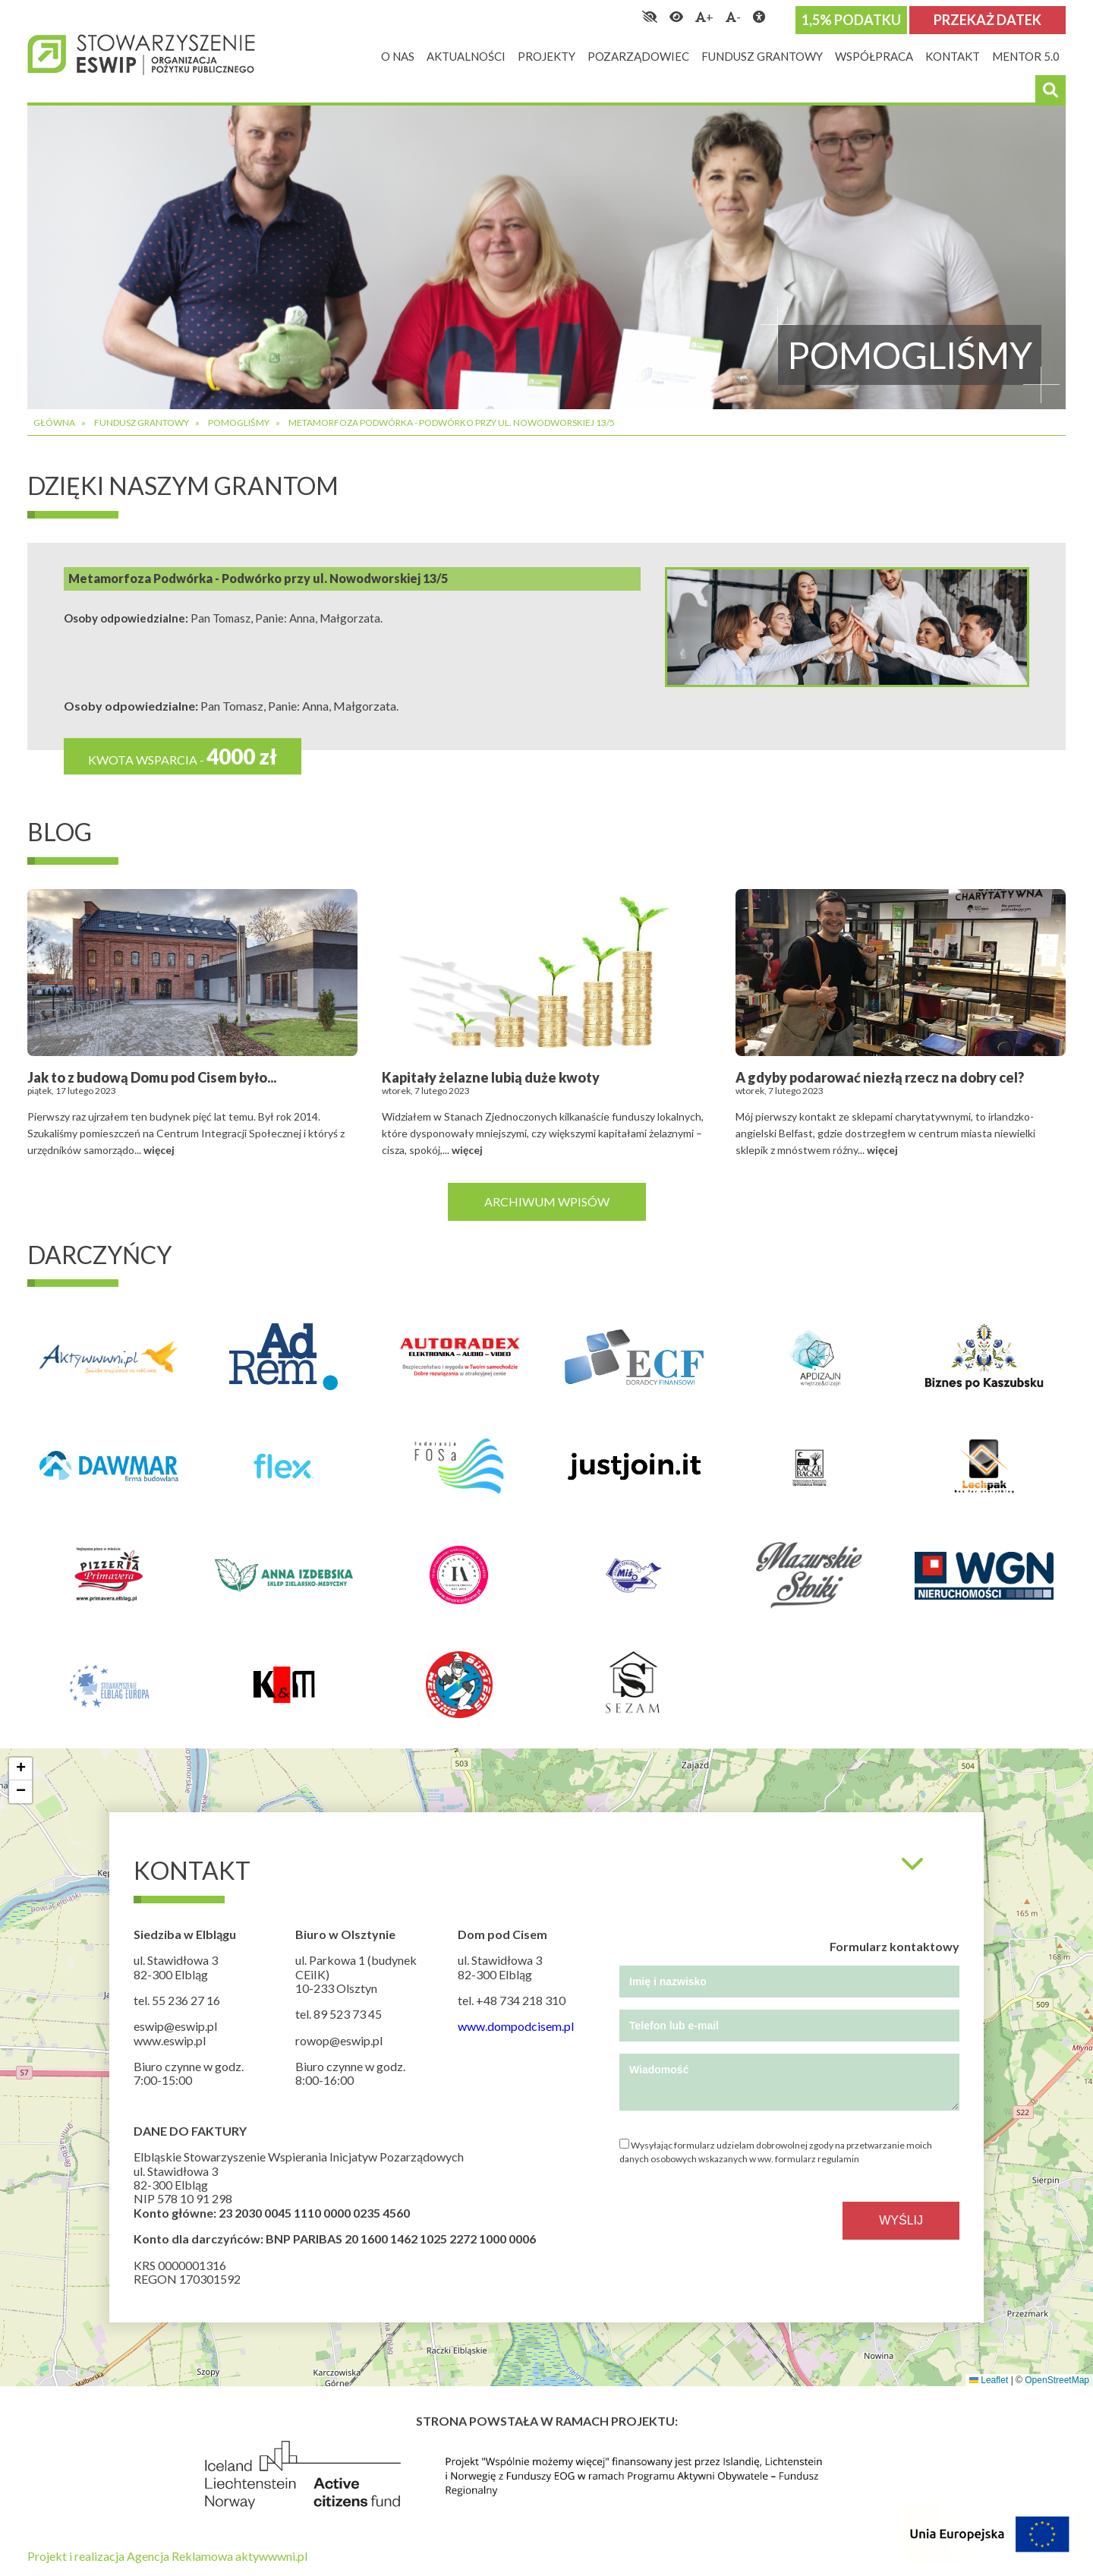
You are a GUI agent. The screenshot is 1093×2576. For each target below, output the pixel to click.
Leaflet (988, 2380)
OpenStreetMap (1057, 2380)
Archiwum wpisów (546, 1201)
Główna (54, 422)
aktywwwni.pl (271, 2556)
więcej (159, 1149)
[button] (20, 1769)
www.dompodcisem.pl (516, 2026)
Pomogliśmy (238, 422)
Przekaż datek (987, 19)
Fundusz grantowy (141, 422)
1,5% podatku (851, 19)
